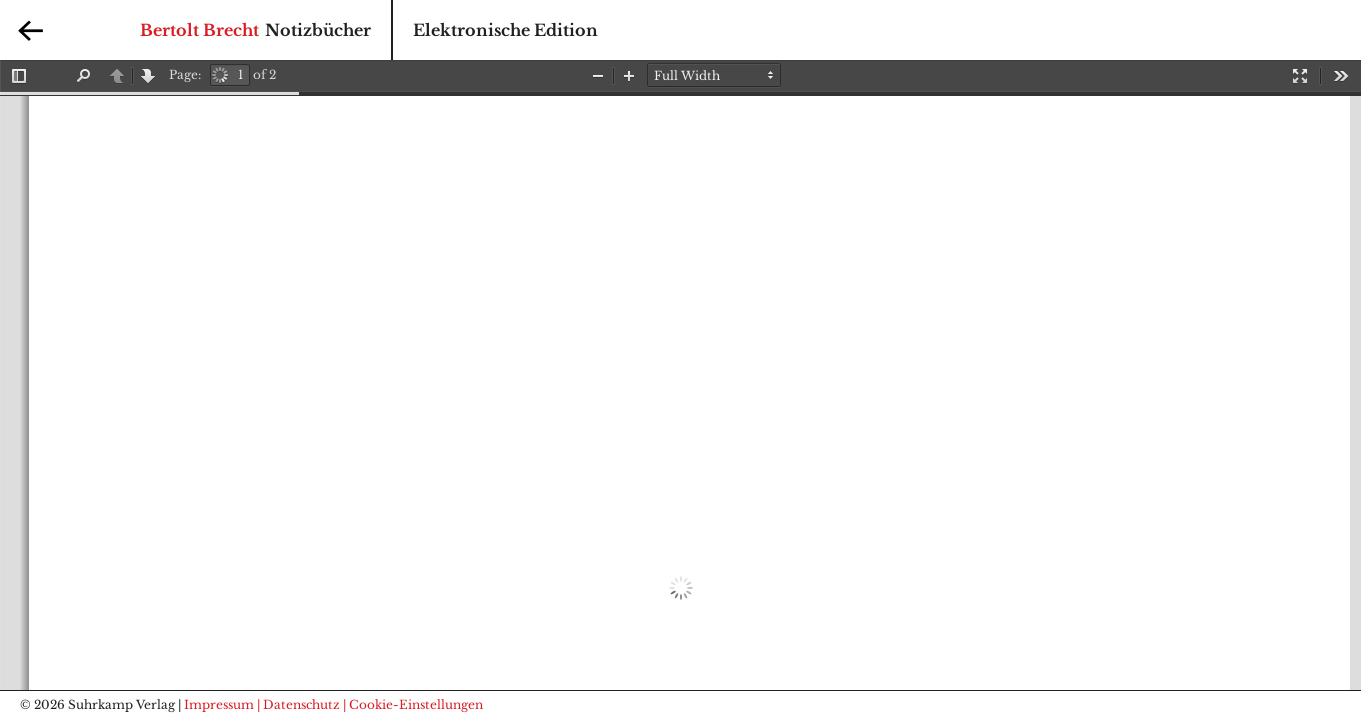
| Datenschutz (298, 704)
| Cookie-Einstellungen (413, 704)
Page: (185, 74)
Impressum (219, 704)
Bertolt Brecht (199, 30)
